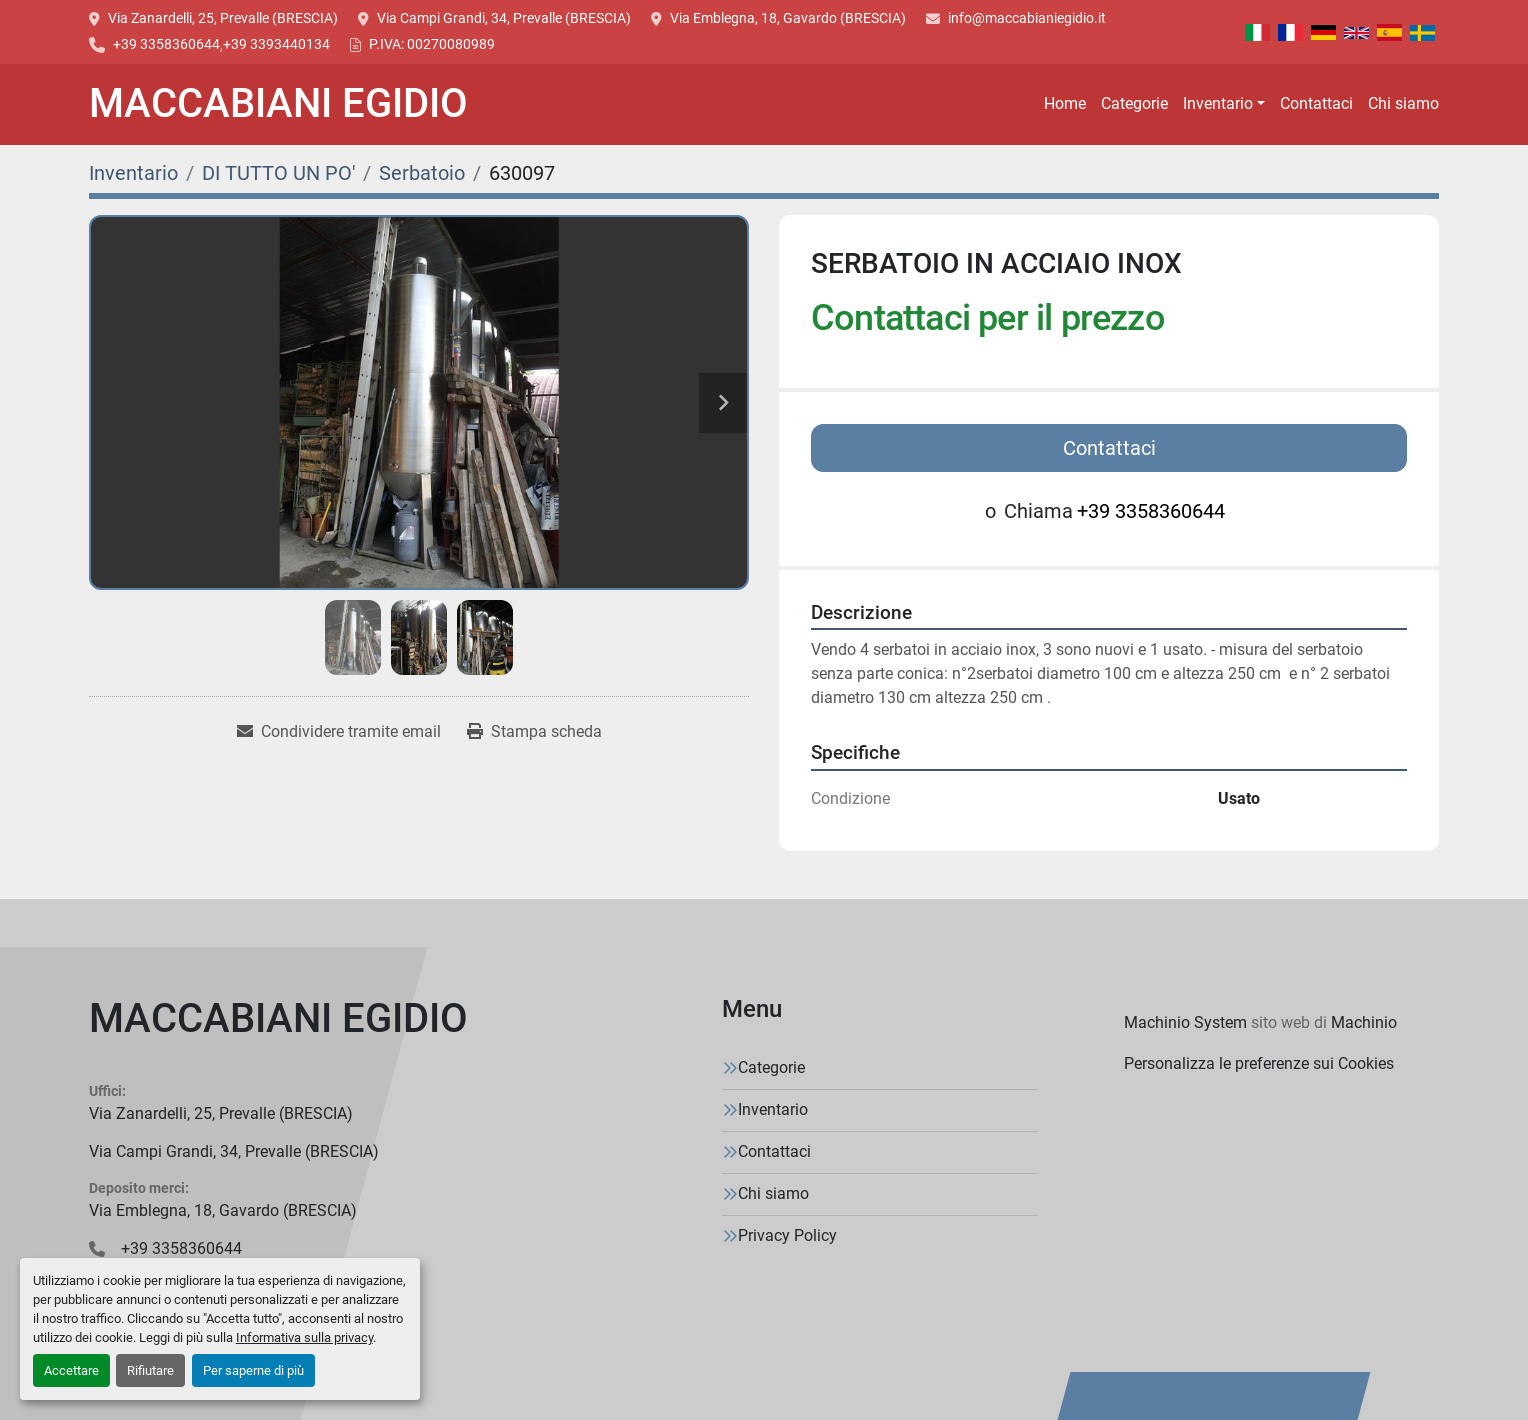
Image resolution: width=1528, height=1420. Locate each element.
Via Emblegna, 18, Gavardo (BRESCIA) (788, 18)
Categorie (1134, 103)
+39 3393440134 (276, 44)
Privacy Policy (787, 1235)
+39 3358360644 (166, 44)
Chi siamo (1403, 103)
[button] (1224, 104)
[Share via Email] (339, 732)
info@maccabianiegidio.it (1027, 18)
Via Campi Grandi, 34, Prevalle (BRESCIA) (504, 18)
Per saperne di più (253, 1370)
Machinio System (1185, 1022)
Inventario (1218, 103)
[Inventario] (133, 173)
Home (1065, 103)
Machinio (1364, 1022)
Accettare (71, 1370)
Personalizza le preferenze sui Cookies (1259, 1063)
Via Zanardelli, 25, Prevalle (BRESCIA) (223, 18)
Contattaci (1316, 103)
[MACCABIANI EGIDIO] (278, 1023)
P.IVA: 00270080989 (432, 44)
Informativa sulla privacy (304, 1337)
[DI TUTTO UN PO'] (278, 173)
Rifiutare (150, 1370)
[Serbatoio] (422, 173)
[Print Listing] (534, 732)
